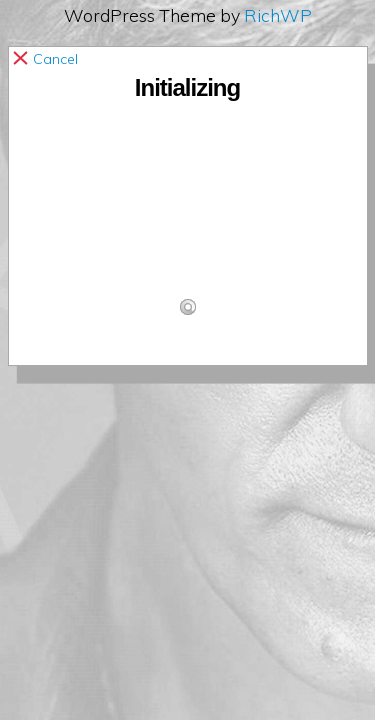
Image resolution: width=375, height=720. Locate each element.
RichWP (278, 15)
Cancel (47, 59)
